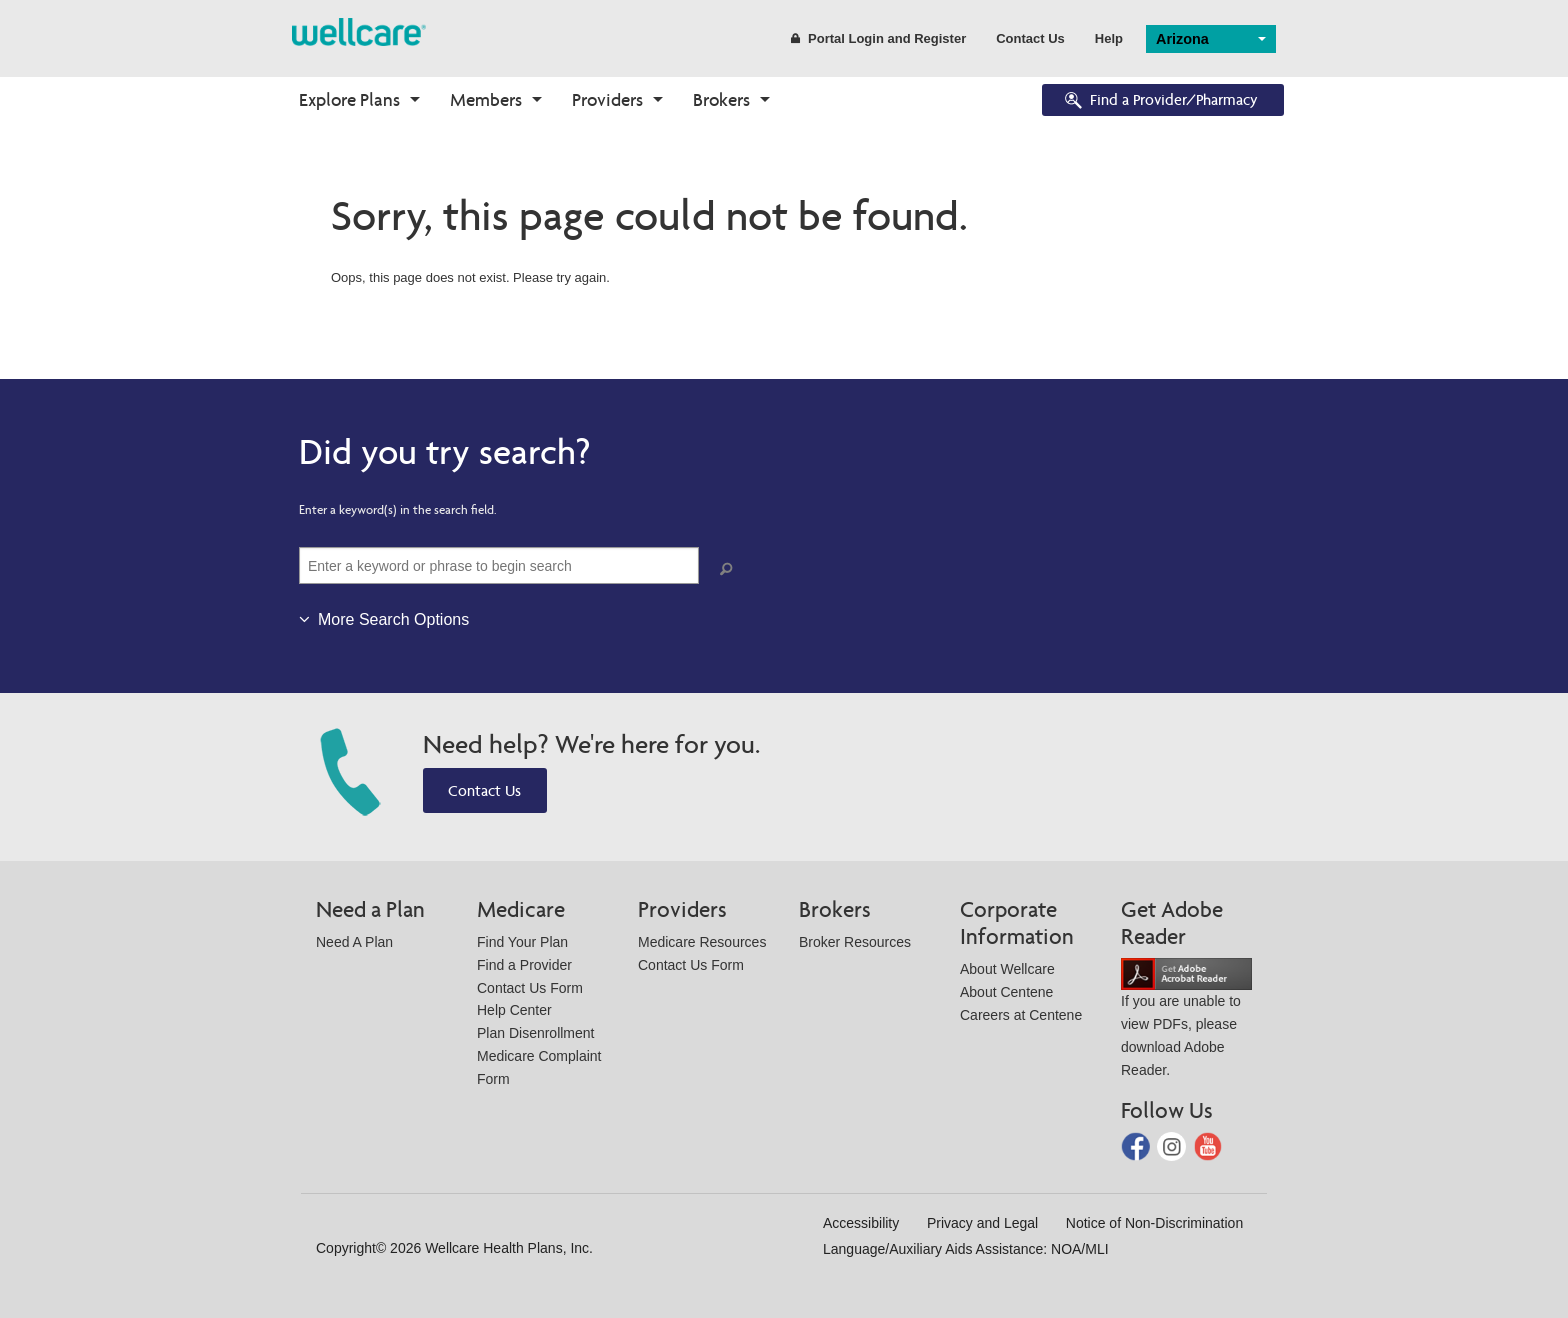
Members (486, 99)
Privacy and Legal (982, 1223)
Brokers (721, 99)
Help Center (514, 1010)
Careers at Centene (1021, 1015)
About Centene (1006, 992)
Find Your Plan (522, 942)
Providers (607, 99)
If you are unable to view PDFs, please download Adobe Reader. (1186, 1021)
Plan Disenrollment (536, 1033)
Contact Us (1030, 38)
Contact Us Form (530, 988)
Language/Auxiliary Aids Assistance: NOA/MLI (966, 1249)
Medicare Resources (702, 942)
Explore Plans (349, 99)
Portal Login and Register (878, 38)
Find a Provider (524, 965)
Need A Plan (354, 942)
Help (1109, 38)
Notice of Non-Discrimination (1154, 1223)
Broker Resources (855, 942)
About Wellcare (1007, 969)
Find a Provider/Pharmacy (1160, 101)
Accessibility (861, 1223)
